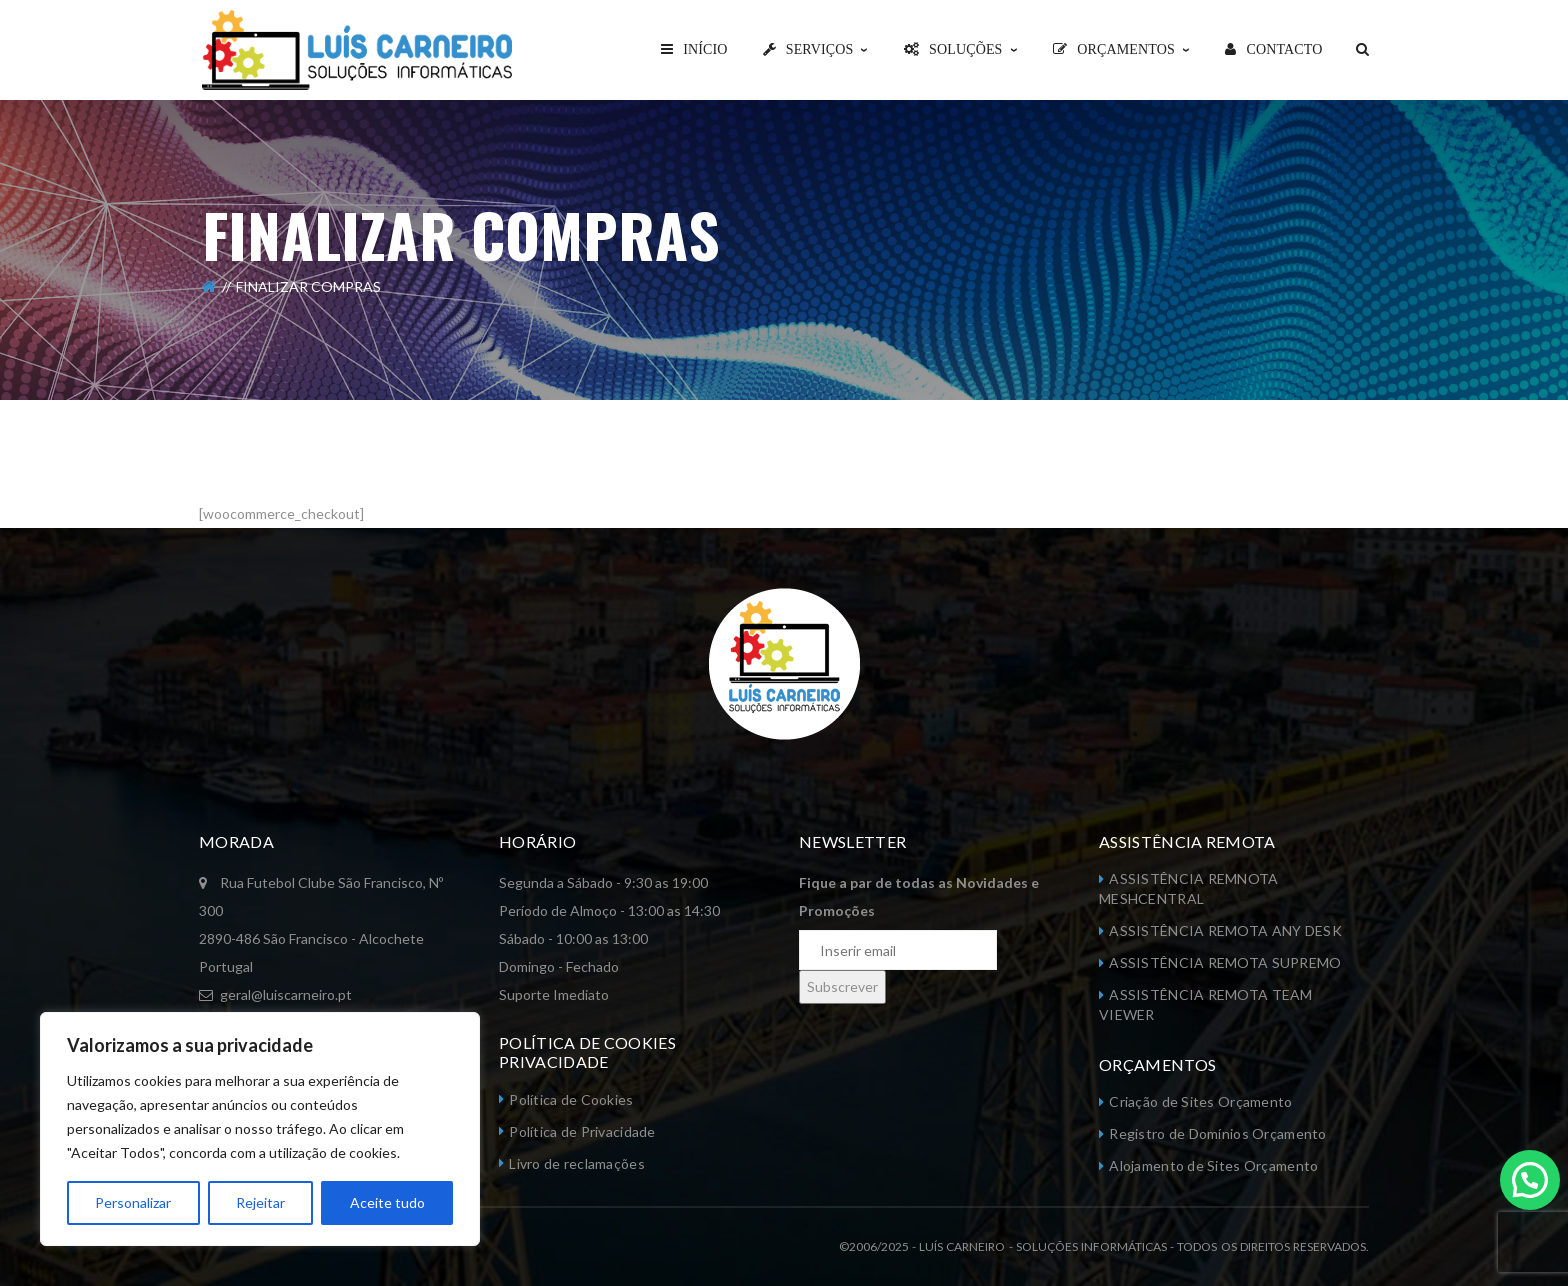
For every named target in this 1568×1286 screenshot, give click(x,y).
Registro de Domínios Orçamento (1217, 1133)
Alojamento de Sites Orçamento (1213, 1165)
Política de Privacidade (582, 1131)
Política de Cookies (571, 1099)
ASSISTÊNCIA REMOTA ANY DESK (1225, 930)
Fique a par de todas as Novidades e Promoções (919, 896)
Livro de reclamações (577, 1163)
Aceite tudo (387, 1202)
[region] (260, 1129)
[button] (1529, 1177)
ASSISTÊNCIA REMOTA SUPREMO (1225, 962)
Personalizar (133, 1202)
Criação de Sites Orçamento (1200, 1101)
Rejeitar (260, 1202)
